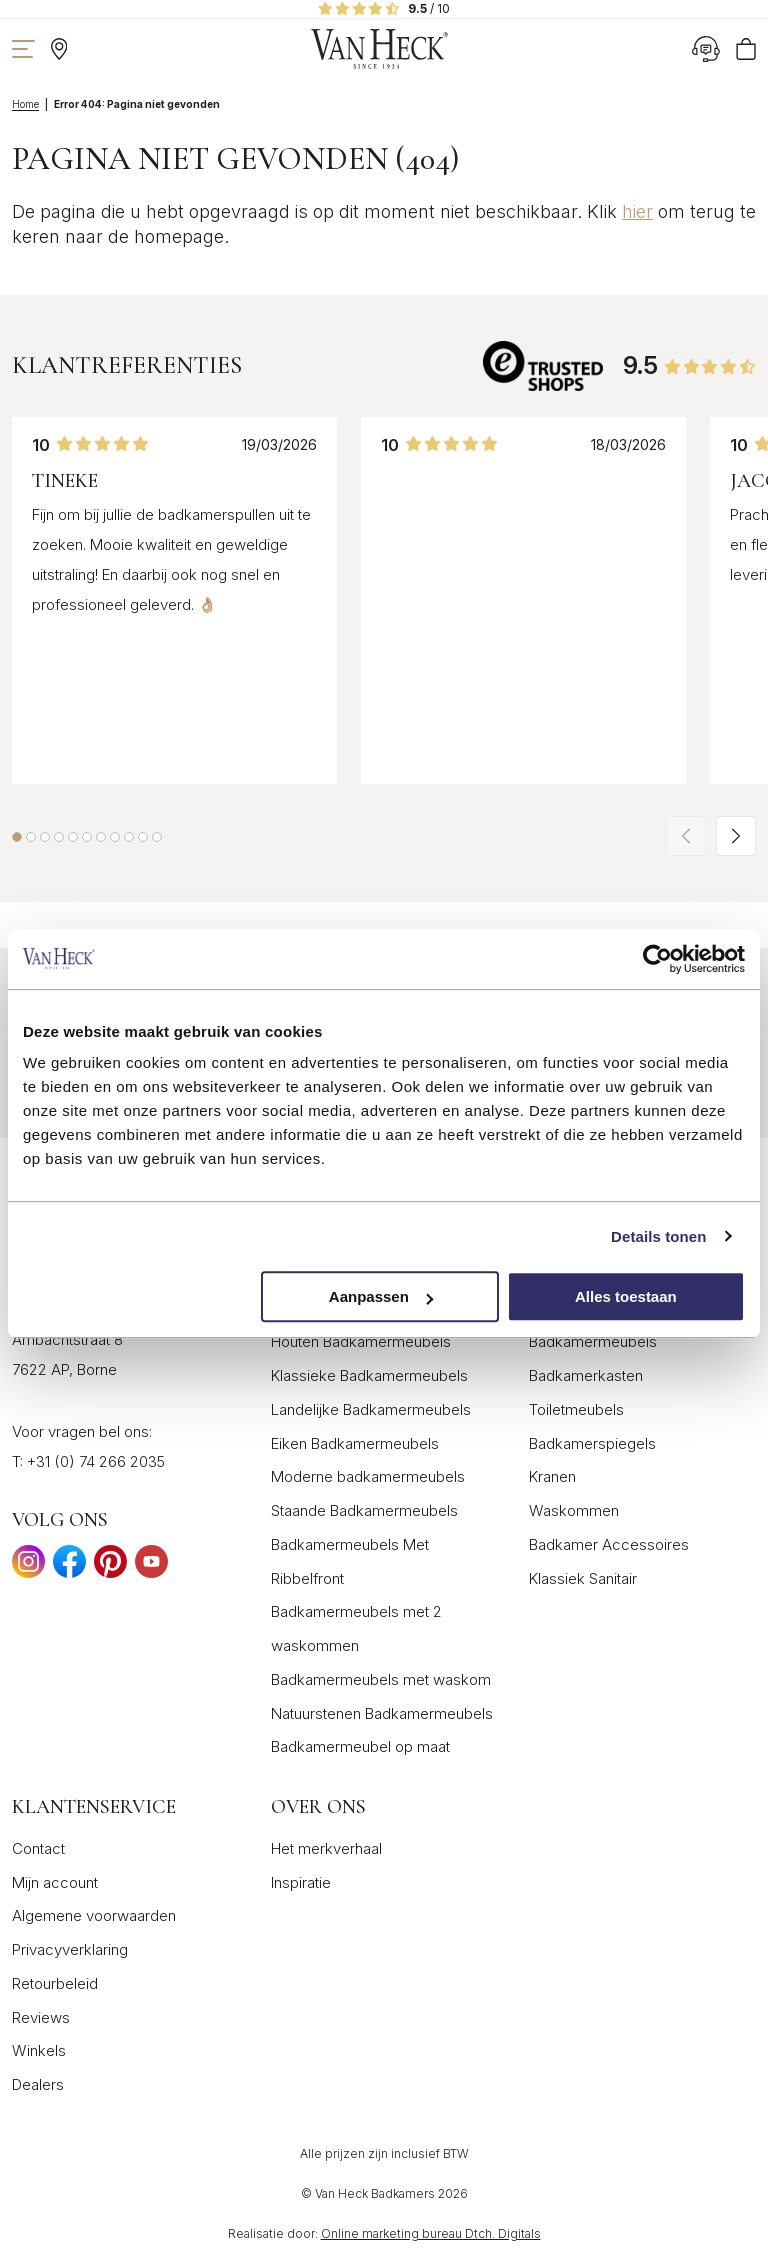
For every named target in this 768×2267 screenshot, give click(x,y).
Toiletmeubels (576, 1409)
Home (25, 104)
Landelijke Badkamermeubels (371, 1409)
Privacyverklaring (70, 1949)
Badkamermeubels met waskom (381, 1679)
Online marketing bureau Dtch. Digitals (431, 2233)
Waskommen (574, 1510)
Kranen (552, 1476)
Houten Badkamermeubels (361, 1341)
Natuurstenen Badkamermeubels (382, 1713)
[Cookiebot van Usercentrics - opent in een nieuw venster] (657, 959)
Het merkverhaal (326, 1848)
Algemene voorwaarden (94, 1915)
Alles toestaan (626, 1296)
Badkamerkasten (586, 1375)
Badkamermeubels (593, 1341)
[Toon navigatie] (23, 49)
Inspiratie (301, 1882)
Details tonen (658, 1236)
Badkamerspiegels (592, 1443)
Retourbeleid (55, 1983)
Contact (38, 1848)
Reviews (41, 2017)
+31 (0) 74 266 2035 (96, 1461)
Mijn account (55, 1882)
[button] (17, 837)
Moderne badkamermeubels (368, 1476)
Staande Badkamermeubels (364, 1510)
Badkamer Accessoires (609, 1544)
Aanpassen (381, 1296)
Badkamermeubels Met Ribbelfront (350, 1561)
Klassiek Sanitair (583, 1578)
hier (637, 211)
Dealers (38, 2084)
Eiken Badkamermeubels (355, 1443)
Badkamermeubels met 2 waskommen (356, 1628)
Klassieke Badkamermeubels (369, 1375)
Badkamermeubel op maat (360, 1746)
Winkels (39, 2050)
